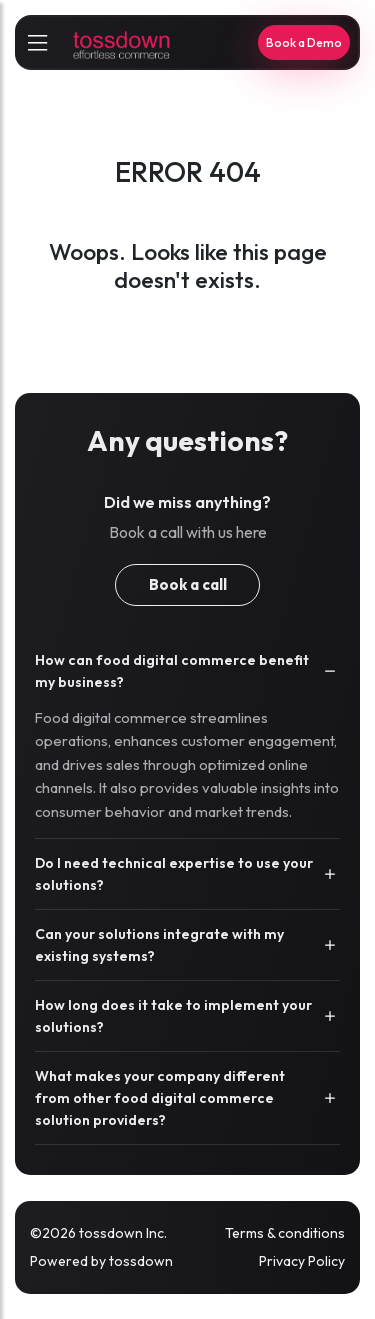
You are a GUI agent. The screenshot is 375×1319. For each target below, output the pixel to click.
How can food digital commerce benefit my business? (172, 671)
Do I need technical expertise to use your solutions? (174, 874)
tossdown (141, 1261)
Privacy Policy (302, 1261)
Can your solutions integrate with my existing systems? (159, 945)
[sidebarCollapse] (37, 43)
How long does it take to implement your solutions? (173, 1016)
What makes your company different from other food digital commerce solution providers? (160, 1098)
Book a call (188, 584)
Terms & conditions (285, 1233)
